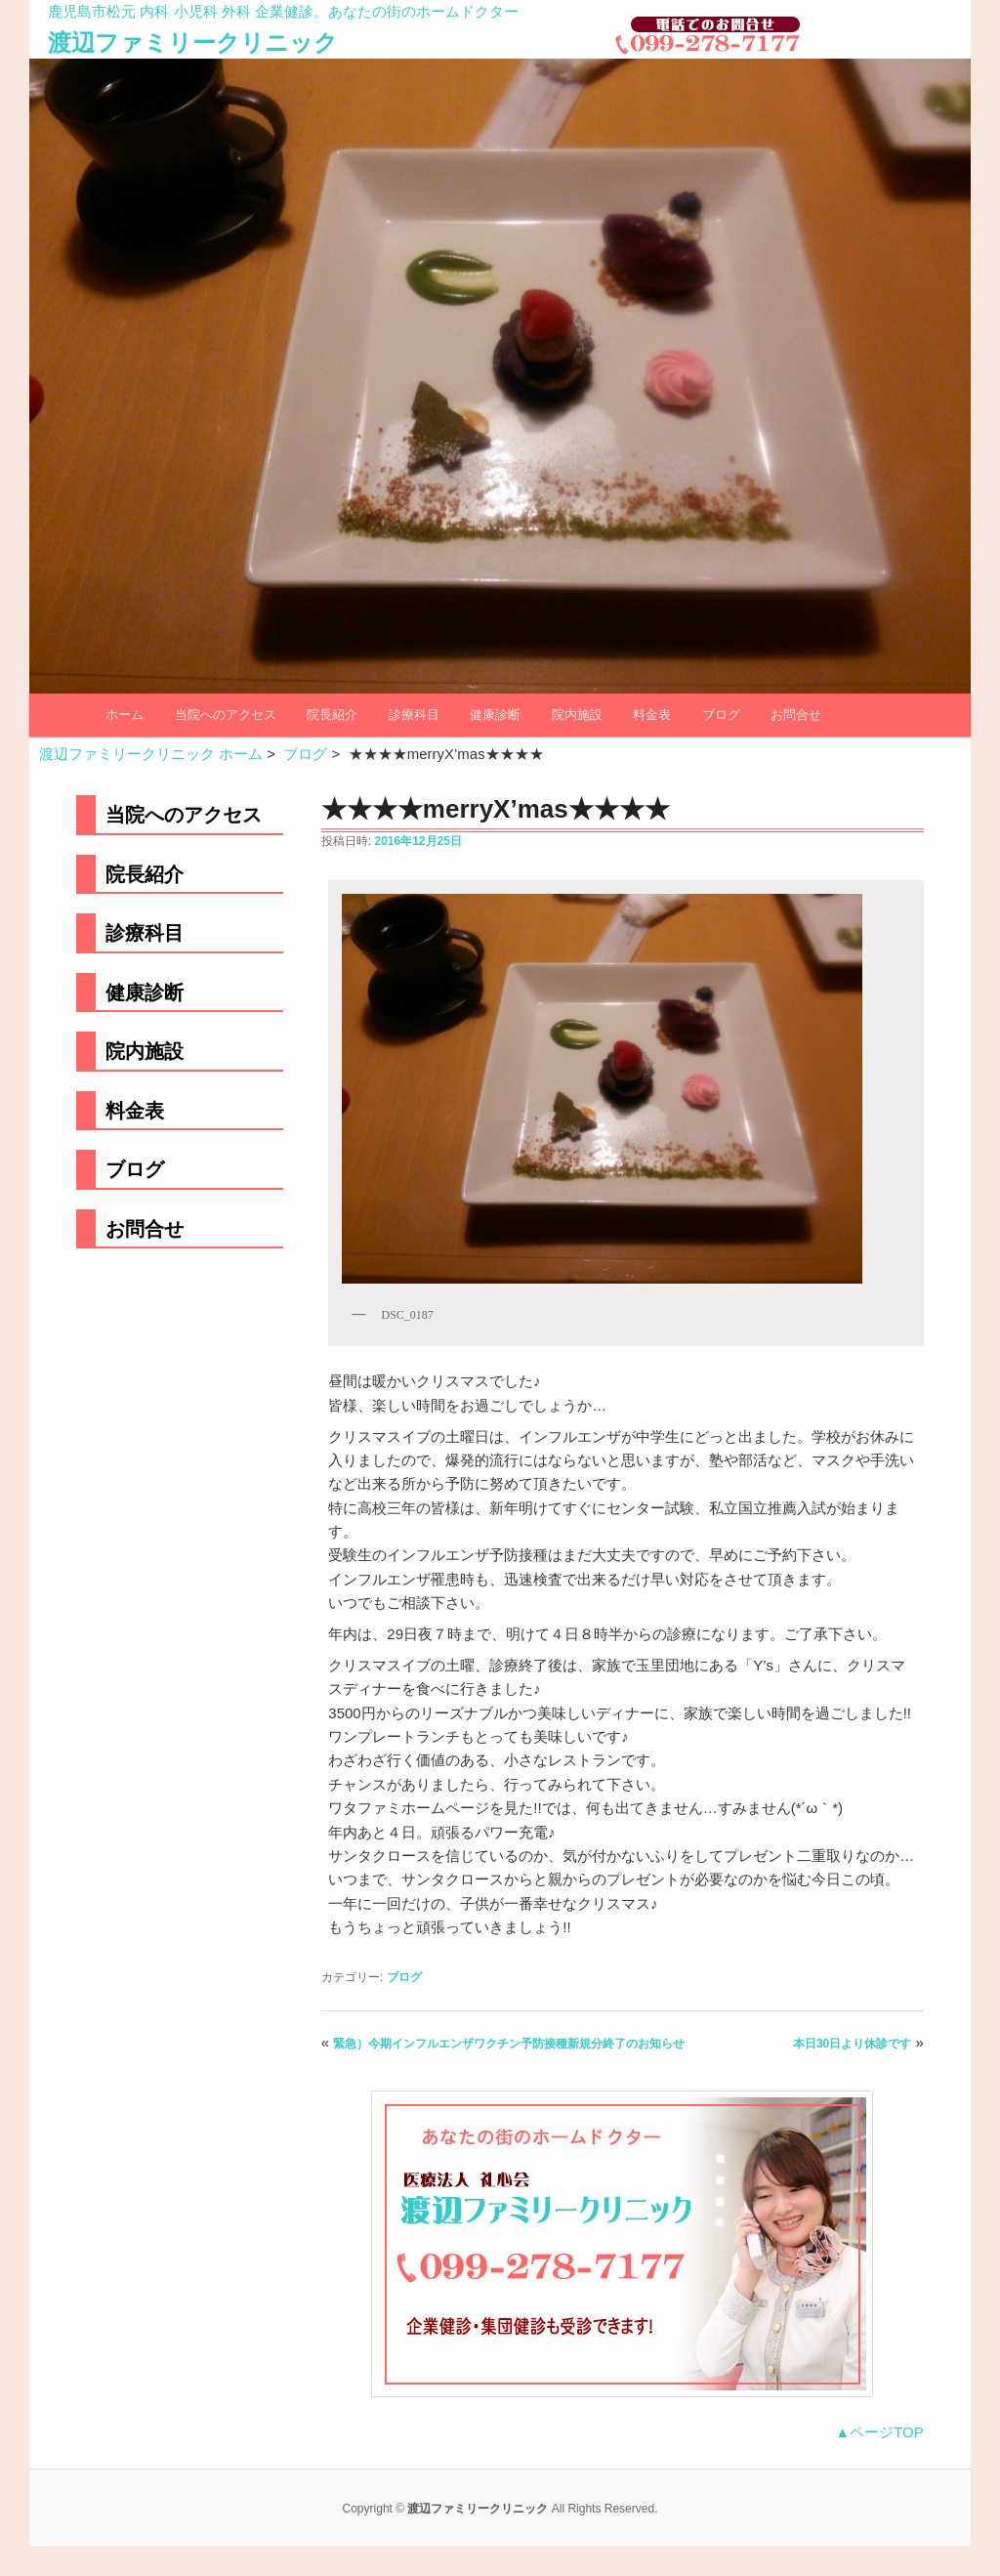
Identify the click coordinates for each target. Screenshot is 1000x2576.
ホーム (124, 714)
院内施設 (577, 714)
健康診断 (495, 714)
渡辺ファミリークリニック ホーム (151, 753)
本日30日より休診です (852, 2043)
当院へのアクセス (225, 714)
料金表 (652, 714)
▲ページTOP (879, 2432)
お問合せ (796, 714)
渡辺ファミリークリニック (193, 42)
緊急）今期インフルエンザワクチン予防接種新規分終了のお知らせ (509, 2043)
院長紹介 (332, 714)
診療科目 (414, 714)
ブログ (721, 714)
